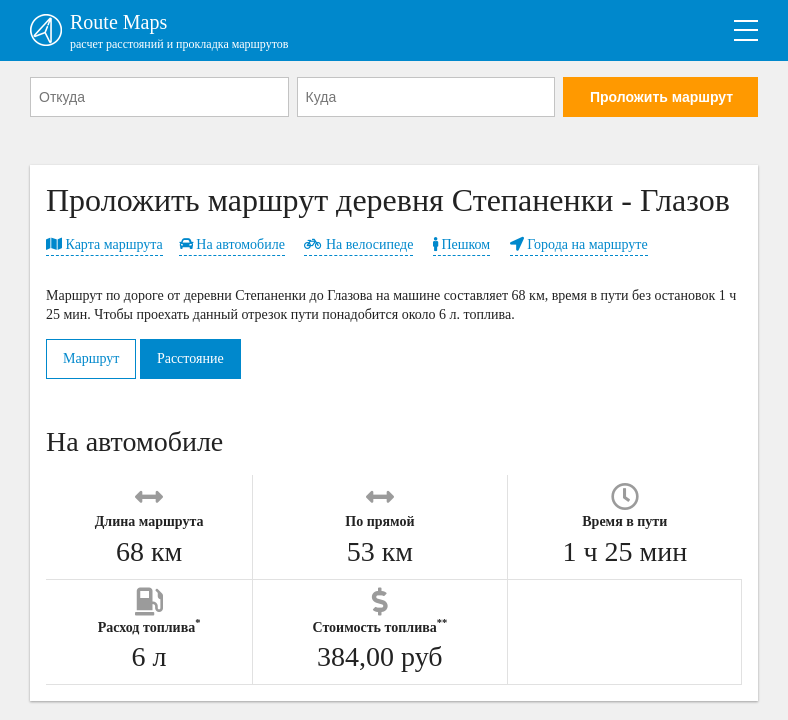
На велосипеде (358, 244)
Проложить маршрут (661, 97)
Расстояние (190, 358)
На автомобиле (232, 244)
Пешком (461, 244)
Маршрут (91, 358)
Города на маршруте (579, 244)
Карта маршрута (104, 244)
